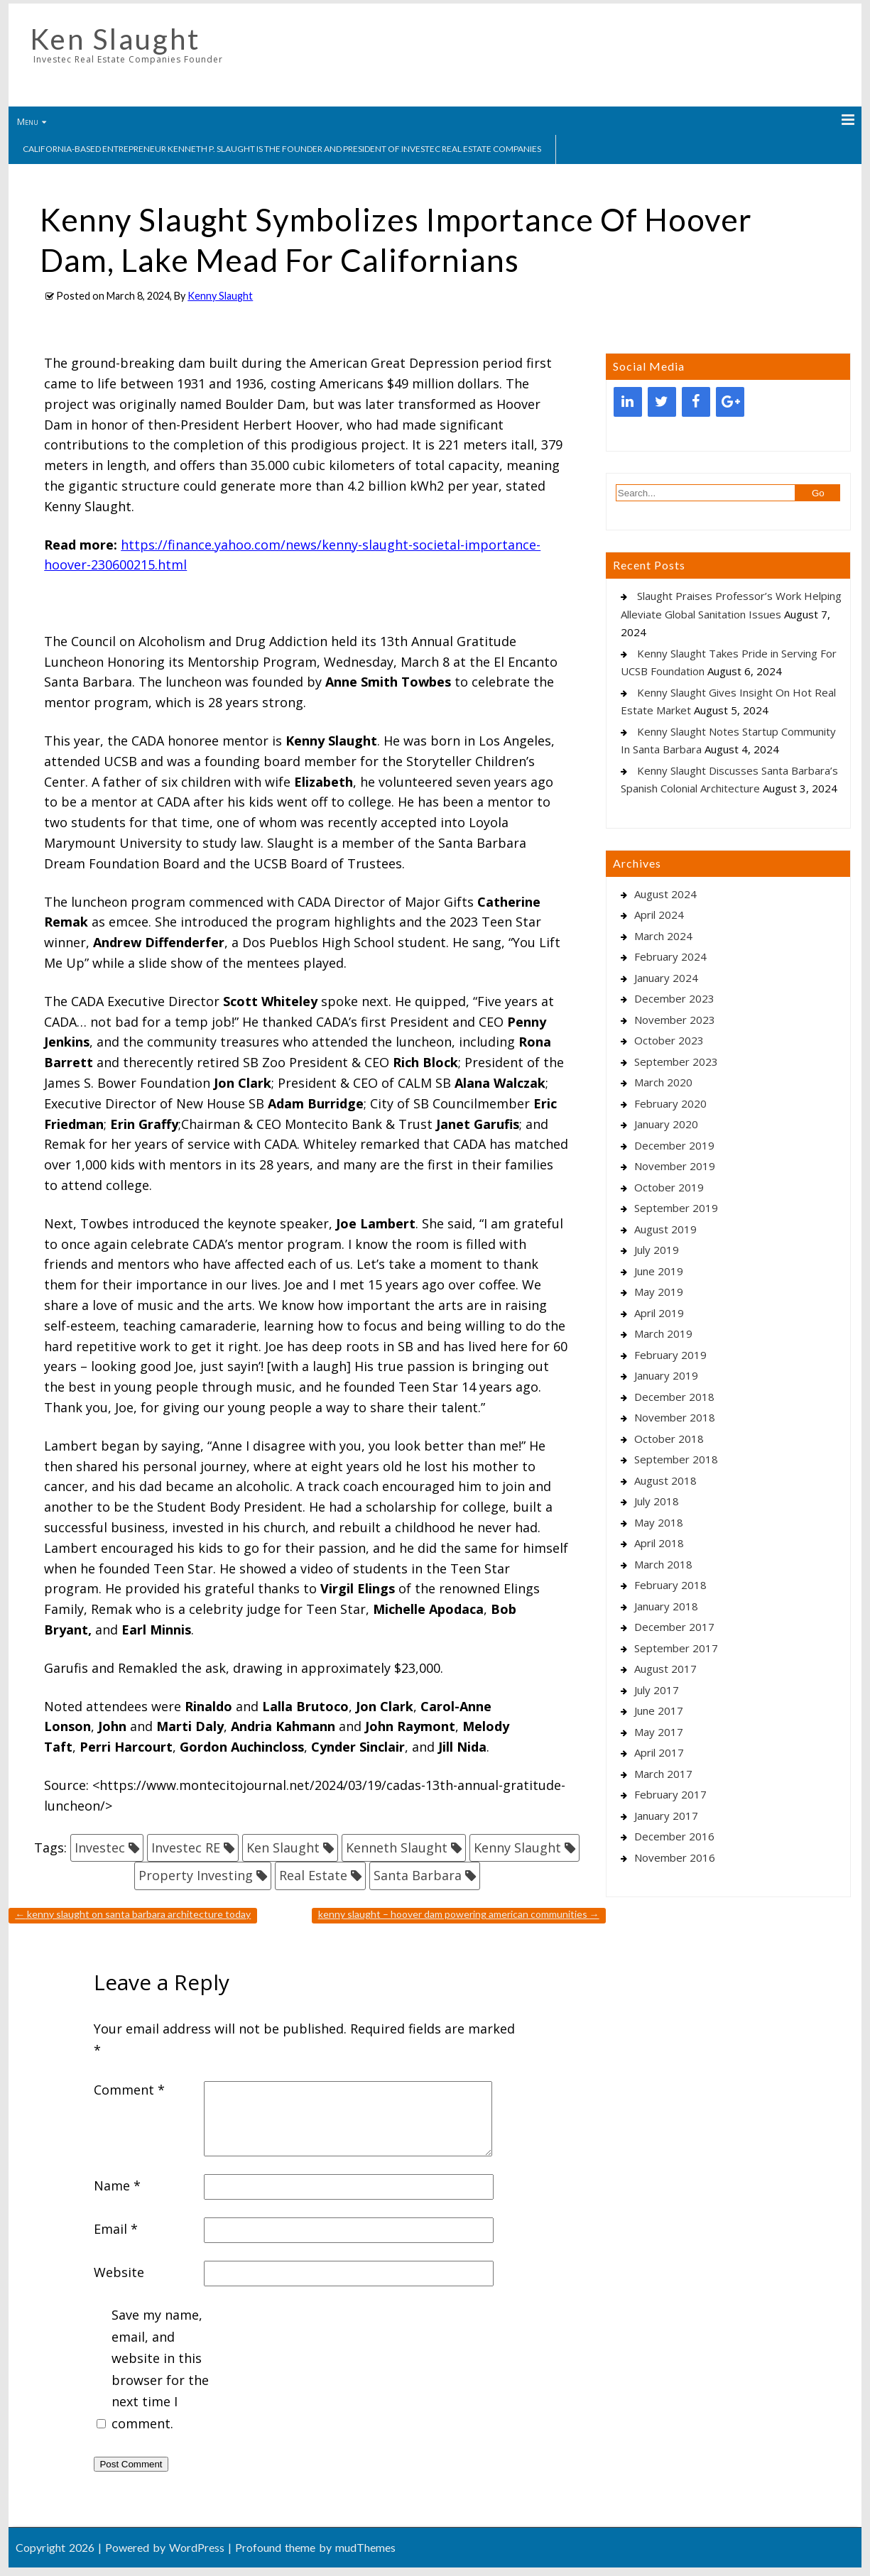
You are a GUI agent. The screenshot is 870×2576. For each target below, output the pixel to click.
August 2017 (665, 1668)
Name (117, 2185)
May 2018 (658, 1522)
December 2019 (674, 1145)
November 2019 (674, 1166)
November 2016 (674, 1857)
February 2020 (670, 1103)
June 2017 (658, 1710)
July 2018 (656, 1501)
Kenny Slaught (220, 296)
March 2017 (663, 1774)
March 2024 (663, 936)
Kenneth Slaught (396, 1847)
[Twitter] (662, 402)
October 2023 (669, 1040)
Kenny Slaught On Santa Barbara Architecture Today (133, 1914)
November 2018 (674, 1417)
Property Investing (195, 1875)
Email (116, 2228)
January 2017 (666, 1815)
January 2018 (666, 1606)
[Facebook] (696, 402)
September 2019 (676, 1208)
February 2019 (670, 1355)
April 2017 (659, 1752)
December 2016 (674, 1836)
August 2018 (665, 1480)
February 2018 (670, 1585)
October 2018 (669, 1438)
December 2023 (674, 998)
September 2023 (676, 1061)
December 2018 (674, 1397)
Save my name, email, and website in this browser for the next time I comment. (160, 2369)
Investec (100, 1847)
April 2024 (659, 914)
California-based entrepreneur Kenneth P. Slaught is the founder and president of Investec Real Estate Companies (282, 148)
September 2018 (676, 1459)
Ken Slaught (115, 39)
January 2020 (666, 1124)
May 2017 (658, 1732)
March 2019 (663, 1333)
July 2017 (656, 1690)
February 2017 (670, 1794)
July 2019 (656, 1250)
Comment (129, 2089)
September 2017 (676, 1648)
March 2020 (663, 1082)
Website (119, 2272)
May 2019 (658, 1291)
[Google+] (730, 402)
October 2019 (669, 1187)
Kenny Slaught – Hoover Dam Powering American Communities (458, 1914)
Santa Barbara (418, 1875)
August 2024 (665, 894)
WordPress (196, 2547)
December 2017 (674, 1627)
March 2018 (663, 1564)
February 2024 (670, 956)
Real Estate (313, 1875)
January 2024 (666, 978)
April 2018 (659, 1543)
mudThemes (365, 2547)
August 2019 (665, 1229)
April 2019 (659, 1313)
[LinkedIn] (628, 402)
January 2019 (666, 1375)
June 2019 (658, 1271)
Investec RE (185, 1847)
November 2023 (674, 1020)
